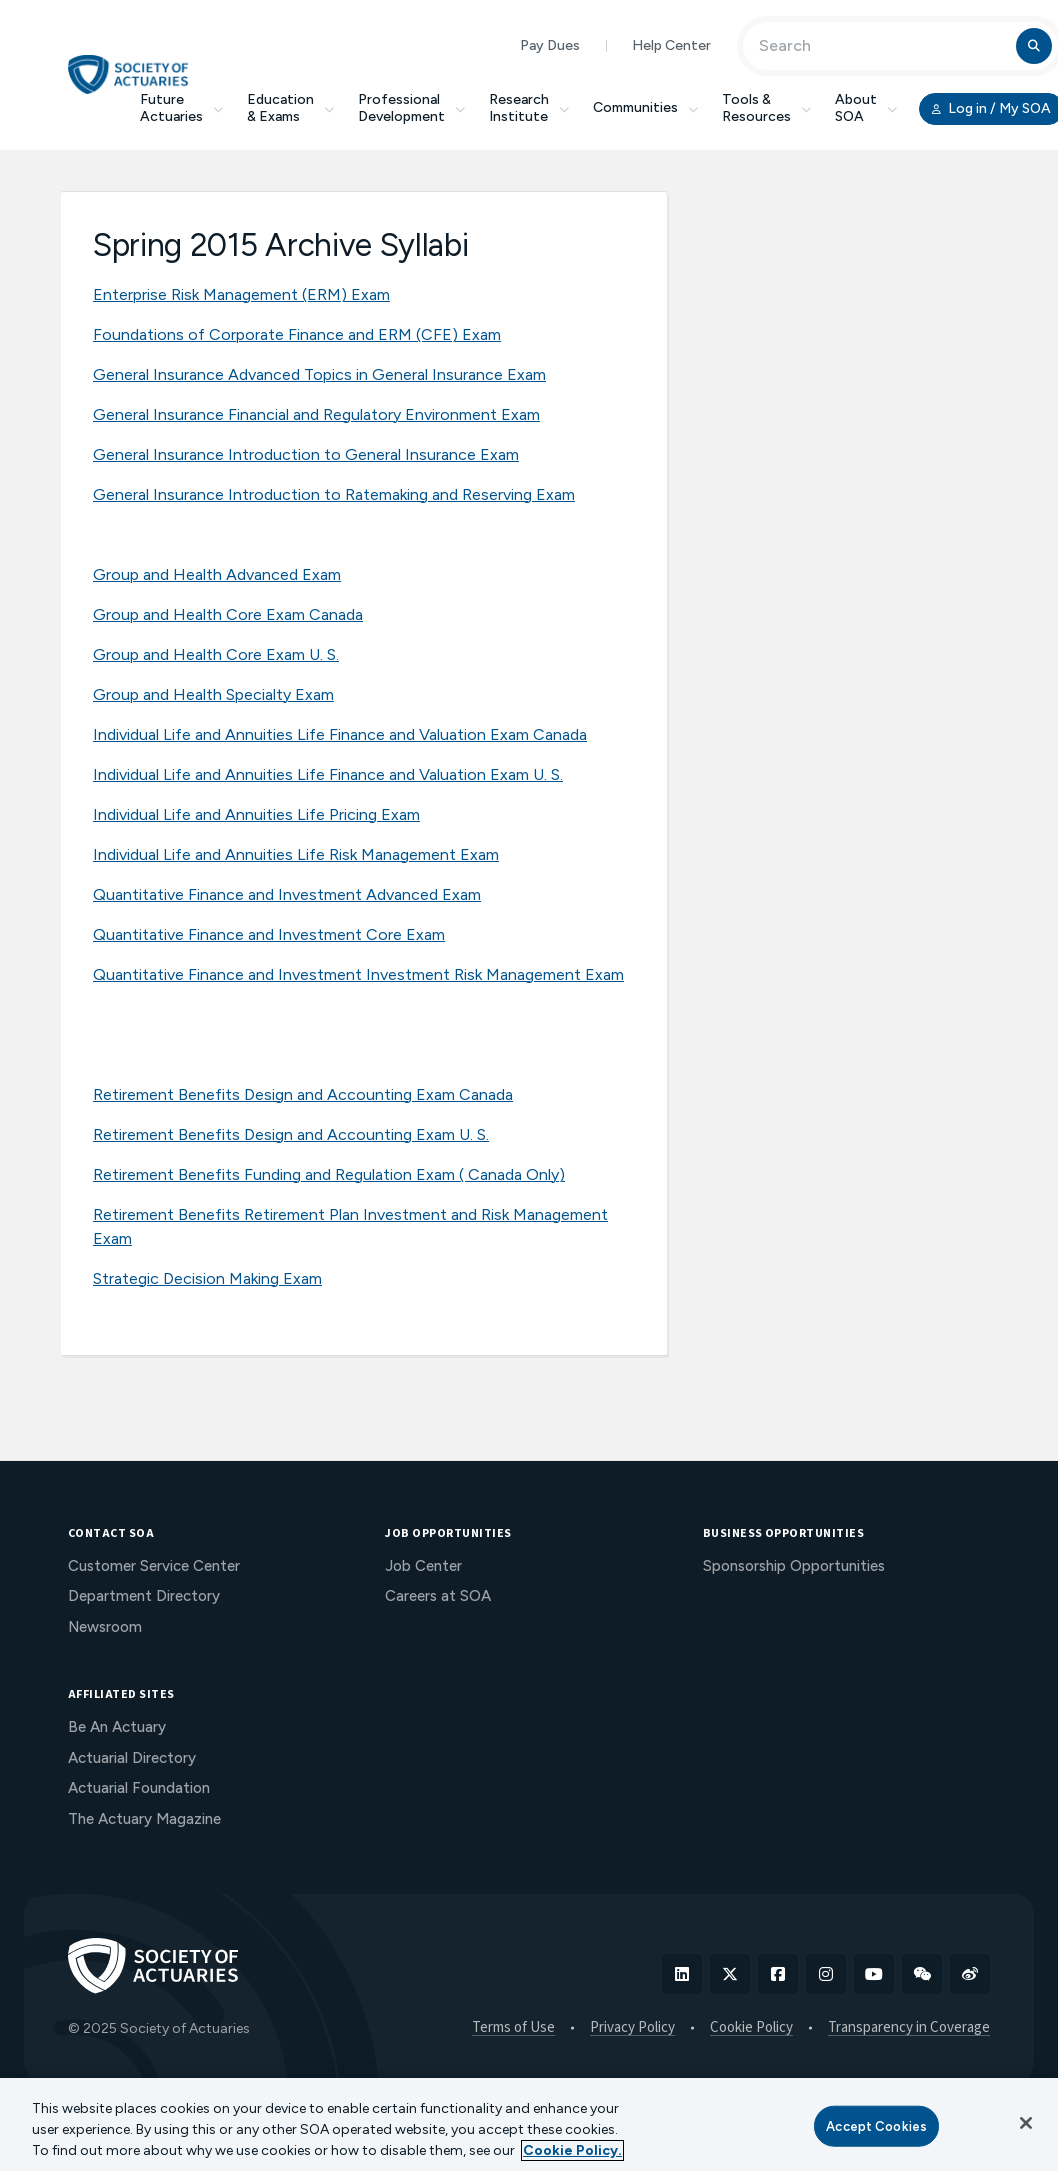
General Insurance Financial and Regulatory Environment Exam (316, 414)
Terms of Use (513, 2028)
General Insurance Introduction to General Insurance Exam (306, 454)
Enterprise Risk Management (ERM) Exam (241, 294)
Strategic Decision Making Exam (207, 1278)
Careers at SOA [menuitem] (438, 1596)
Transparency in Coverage (909, 2028)
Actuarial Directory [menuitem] (132, 1758)
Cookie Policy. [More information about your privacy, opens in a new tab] (572, 2150)
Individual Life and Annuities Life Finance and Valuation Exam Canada (340, 734)
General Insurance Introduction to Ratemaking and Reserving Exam (334, 494)
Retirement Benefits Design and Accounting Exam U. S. (291, 1134)
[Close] (1026, 2123)
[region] (529, 2124)
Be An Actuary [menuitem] (117, 1727)
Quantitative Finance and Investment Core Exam (269, 934)
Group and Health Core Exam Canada (228, 614)
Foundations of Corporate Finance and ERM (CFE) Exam (297, 334)
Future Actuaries (181, 108)
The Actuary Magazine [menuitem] (144, 1819)
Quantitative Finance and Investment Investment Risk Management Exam (358, 974)
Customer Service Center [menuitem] (154, 1566)
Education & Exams (290, 108)
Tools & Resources (766, 108)
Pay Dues (550, 45)
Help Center (671, 45)
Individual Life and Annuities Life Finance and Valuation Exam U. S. (328, 774)
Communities (645, 107)
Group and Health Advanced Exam (217, 574)
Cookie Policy (751, 2028)
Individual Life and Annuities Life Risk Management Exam (296, 854)
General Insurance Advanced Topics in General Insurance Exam (319, 374)
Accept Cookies (876, 2125)
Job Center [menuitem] (423, 1566)
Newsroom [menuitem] (105, 1627)
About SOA (866, 108)
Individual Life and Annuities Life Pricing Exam (256, 814)
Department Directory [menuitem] (144, 1596)
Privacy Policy (632, 2028)
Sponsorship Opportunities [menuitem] (794, 1566)
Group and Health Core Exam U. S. (216, 654)
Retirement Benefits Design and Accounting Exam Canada (303, 1094)
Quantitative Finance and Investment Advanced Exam (287, 894)
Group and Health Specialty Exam (213, 694)
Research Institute (529, 108)
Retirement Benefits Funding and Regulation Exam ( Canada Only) (329, 1174)
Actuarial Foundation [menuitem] (139, 1788)
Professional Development (411, 108)
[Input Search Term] (882, 46)
